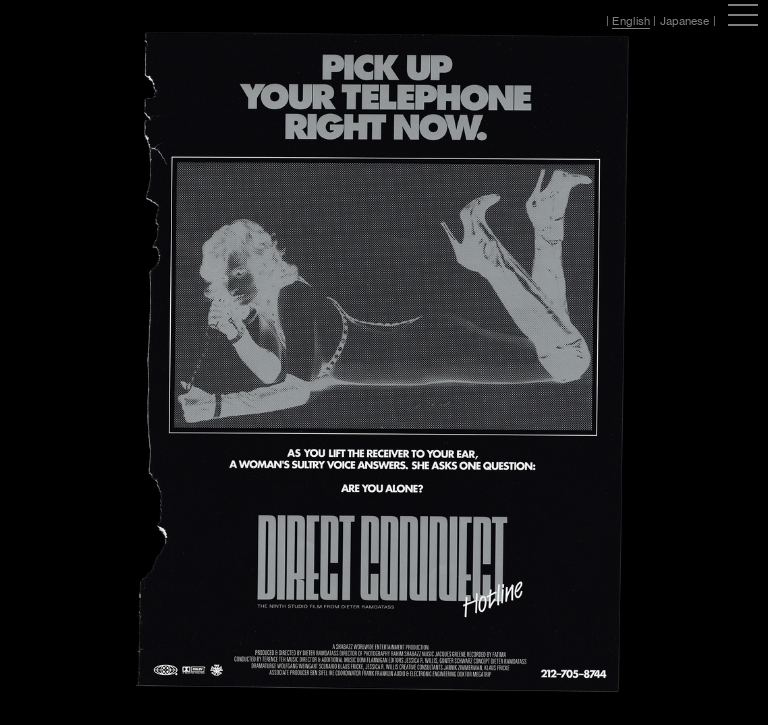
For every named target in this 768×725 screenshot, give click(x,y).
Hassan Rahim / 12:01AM (89, 21)
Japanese (685, 21)
